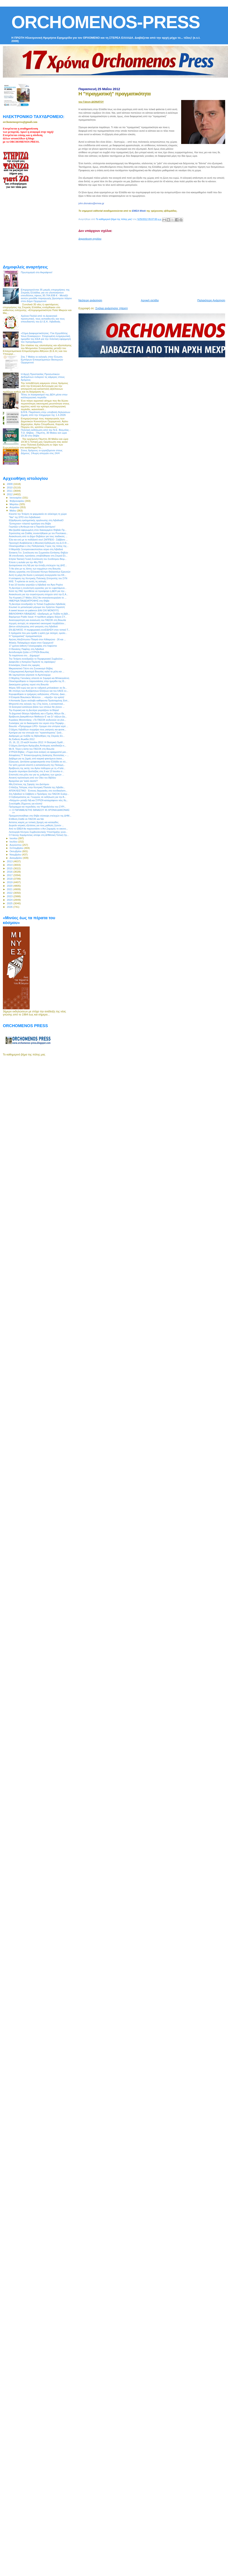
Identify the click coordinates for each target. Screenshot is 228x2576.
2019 (10, 882)
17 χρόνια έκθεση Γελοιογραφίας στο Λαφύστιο (33, 645)
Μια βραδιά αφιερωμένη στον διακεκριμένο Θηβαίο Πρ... (38, 530)
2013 (10, 861)
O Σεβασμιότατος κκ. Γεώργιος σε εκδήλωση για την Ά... (37, 797)
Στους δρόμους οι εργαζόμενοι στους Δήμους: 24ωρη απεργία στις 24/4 (42, 452)
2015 (10, 868)
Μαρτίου (14, 504)
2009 (10, 483)
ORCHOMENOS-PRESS (105, 22)
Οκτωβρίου (16, 851)
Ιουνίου (14, 838)
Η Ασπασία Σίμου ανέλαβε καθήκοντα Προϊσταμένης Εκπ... (39, 700)
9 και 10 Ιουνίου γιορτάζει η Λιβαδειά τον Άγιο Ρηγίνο (36, 584)
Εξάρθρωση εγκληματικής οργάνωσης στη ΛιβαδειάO (36, 520)
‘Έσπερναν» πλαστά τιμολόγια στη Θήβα (30, 523)
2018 (10, 878)
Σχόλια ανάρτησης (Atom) (111, 308)
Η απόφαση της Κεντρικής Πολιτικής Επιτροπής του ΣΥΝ (38, 578)
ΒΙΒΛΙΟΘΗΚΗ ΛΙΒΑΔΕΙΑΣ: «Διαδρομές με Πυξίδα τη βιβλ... (39, 613)
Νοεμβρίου (16, 854)
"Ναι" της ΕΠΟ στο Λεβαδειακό (24, 517)
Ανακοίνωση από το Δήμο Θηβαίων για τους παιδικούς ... (38, 536)
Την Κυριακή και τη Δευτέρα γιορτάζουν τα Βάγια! (34, 710)
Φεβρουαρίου (17, 501)
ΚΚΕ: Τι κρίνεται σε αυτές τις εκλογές (27, 581)
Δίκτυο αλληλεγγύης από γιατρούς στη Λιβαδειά (33, 626)
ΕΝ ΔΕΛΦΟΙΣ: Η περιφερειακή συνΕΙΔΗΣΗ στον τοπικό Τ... (39, 629)
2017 (10, 875)
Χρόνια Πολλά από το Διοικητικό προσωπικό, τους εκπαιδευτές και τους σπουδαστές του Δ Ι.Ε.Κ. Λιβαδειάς (43, 318)
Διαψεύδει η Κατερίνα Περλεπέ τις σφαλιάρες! (32, 661)
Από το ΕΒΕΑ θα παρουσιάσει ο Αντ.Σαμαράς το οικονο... (38, 828)
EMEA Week (139, 210)
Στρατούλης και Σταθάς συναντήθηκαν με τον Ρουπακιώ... (38, 533)
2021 (10, 889)
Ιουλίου (14, 841)
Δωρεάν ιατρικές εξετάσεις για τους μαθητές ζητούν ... (36, 825)
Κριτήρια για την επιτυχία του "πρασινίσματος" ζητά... (36, 732)
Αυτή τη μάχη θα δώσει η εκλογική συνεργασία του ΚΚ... (37, 575)
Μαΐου (13, 510)
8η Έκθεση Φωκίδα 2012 (22, 739)
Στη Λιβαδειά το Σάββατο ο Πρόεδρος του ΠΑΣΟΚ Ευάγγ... (39, 794)
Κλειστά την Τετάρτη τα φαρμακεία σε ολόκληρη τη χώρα (38, 514)
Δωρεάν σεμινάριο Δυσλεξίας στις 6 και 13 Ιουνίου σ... (36, 771)
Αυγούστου (16, 845)
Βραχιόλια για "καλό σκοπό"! (23, 781)
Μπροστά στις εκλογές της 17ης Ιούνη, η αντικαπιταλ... (37, 703)
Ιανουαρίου (16, 497)
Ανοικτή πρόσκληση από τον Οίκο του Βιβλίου (32, 777)
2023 (10, 896)
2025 (10, 903)
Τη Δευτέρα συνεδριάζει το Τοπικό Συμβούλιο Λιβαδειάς (37, 604)
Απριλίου (15, 507)
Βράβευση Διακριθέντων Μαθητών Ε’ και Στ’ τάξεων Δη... (38, 716)
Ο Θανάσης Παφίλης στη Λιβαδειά (26, 649)
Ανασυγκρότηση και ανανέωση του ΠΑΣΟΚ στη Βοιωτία (37, 620)
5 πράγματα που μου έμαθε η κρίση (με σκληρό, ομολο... (38, 633)
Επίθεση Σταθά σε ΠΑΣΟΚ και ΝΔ (26, 819)
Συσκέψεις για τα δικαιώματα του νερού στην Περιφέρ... (37, 723)
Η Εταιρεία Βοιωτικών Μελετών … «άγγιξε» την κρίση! (36, 697)
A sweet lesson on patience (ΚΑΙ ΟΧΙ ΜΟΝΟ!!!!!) (34, 610)
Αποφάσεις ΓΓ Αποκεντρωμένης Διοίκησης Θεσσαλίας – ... (39, 755)
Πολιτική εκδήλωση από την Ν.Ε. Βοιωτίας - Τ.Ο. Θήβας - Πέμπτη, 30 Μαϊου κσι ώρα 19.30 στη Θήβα (46, 432)
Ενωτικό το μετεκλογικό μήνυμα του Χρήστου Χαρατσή (37, 607)
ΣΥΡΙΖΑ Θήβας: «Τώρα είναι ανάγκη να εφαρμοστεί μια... (38, 752)
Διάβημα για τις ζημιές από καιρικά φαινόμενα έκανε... (36, 758)
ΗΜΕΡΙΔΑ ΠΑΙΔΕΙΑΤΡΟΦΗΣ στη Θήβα (29, 600)
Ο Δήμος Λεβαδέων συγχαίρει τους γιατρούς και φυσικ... (37, 729)
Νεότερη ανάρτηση (90, 300)
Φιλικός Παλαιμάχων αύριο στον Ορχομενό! (31, 642)
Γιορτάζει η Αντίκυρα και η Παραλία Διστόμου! (32, 526)
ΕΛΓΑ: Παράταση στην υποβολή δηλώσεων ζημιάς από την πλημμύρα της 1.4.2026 (45, 413)
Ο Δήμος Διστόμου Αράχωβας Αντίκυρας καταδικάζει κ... (37, 745)
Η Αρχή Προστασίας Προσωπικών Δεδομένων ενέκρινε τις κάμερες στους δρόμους (43, 377)
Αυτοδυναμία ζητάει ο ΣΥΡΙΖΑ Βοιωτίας (29, 652)
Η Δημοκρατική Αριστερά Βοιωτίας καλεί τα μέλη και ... (36, 671)
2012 (10, 494)
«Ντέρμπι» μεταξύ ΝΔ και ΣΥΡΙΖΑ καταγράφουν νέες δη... (38, 800)
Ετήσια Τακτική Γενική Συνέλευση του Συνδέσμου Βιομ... (37, 559)
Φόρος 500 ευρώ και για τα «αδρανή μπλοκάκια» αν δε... (38, 687)
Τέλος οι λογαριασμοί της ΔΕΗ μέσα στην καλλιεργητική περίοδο (44, 396)
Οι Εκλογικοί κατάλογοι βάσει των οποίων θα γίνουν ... (36, 707)
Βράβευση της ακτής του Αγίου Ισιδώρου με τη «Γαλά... (37, 768)
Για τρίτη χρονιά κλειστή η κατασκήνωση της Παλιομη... (37, 765)
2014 (10, 864)
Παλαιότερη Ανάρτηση (211, 300)
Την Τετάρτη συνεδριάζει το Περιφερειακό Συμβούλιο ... (37, 658)
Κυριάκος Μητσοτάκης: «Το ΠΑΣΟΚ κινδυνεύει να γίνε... (37, 720)
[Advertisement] (108, 267)
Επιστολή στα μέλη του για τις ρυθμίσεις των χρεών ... (36, 774)
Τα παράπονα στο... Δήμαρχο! (24, 655)
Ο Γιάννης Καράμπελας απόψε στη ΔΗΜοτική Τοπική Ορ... (39, 835)
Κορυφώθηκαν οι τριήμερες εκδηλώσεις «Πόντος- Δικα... (37, 694)
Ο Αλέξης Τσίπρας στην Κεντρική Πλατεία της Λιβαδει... (37, 787)
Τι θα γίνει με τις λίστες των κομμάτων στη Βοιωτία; (35, 568)
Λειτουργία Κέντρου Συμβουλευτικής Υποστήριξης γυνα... (38, 832)
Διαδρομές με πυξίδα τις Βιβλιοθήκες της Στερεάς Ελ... (37, 736)
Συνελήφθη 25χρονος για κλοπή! (25, 803)
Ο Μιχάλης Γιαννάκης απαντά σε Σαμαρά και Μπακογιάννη (39, 678)
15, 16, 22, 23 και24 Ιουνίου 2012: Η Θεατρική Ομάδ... (37, 742)
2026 (10, 906)
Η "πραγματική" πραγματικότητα (25, 636)
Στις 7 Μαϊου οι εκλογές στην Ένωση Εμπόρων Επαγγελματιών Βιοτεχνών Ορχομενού (42, 359)
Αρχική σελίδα (150, 300)
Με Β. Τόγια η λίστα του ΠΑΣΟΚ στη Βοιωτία (31, 749)
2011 (10, 490)
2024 (10, 899)
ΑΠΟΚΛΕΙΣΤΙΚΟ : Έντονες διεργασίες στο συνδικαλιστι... (38, 790)
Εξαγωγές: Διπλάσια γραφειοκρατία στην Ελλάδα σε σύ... (38, 761)
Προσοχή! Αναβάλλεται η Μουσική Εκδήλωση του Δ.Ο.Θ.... (39, 543)
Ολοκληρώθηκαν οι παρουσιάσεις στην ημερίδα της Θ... (37, 681)
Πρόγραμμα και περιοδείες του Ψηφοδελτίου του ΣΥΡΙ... (37, 806)
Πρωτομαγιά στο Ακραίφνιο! (37, 272)
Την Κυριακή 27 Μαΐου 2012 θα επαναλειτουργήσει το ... (37, 597)
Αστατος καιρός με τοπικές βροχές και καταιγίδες (33, 822)
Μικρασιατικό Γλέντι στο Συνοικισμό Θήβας (31, 668)
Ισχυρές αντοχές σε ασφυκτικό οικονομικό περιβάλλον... (37, 623)
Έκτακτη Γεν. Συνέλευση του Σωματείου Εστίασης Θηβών (38, 552)
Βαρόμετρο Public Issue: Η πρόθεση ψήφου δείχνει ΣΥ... (38, 616)
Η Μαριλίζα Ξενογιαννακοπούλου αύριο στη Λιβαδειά (36, 549)
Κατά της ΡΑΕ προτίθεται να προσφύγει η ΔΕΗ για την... (37, 591)
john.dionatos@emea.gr (91, 203)
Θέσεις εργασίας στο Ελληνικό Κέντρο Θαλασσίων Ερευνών (39, 571)
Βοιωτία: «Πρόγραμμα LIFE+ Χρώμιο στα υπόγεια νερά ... (38, 726)
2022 (10, 892)
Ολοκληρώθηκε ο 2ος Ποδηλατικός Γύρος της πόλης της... (38, 546)
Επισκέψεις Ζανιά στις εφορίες (24, 665)
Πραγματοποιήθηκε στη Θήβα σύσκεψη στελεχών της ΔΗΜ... (40, 815)
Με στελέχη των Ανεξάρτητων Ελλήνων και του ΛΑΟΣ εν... (38, 690)
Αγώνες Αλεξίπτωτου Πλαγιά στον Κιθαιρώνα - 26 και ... (37, 639)
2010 (10, 487)
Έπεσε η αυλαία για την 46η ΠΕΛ (26, 562)
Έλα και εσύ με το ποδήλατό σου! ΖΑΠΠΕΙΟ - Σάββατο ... (38, 539)
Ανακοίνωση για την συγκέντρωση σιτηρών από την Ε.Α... (38, 594)
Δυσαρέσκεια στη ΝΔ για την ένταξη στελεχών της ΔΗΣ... (38, 565)
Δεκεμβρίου (16, 858)
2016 (10, 871)
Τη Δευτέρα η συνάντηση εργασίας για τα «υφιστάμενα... (37, 588)
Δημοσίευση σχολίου (89, 238)
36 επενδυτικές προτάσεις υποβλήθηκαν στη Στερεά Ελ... (38, 555)
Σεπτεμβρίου (17, 848)
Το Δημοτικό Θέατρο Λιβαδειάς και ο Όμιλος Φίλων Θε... (37, 713)
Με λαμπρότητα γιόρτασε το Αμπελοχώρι (30, 674)
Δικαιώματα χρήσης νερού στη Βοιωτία (29, 684)
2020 (10, 885)
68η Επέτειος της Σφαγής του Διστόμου (29, 784)
